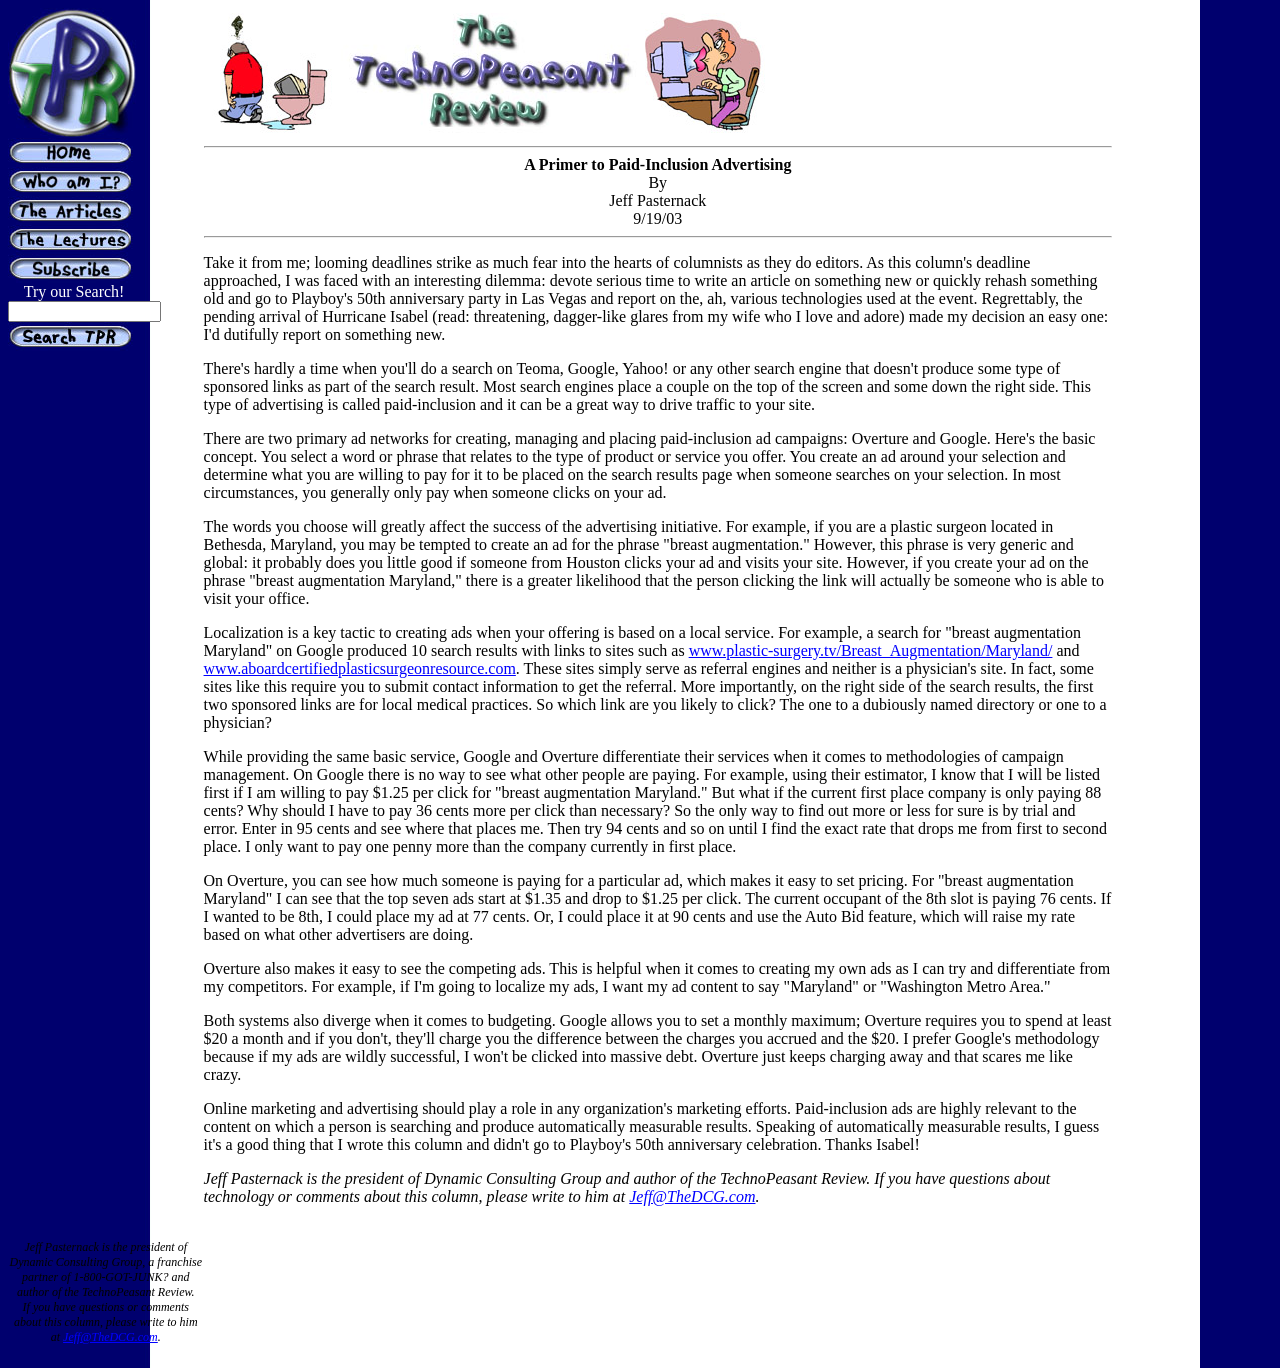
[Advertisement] (1192, 438)
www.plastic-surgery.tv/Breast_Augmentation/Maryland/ (871, 650)
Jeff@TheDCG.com (692, 1196)
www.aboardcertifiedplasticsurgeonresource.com (360, 668)
